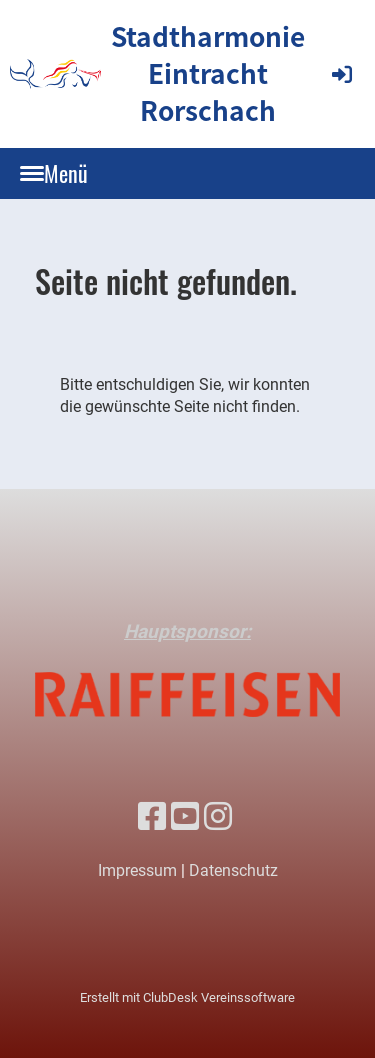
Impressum (137, 870)
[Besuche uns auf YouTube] (185, 817)
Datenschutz (233, 870)
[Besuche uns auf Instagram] (218, 817)
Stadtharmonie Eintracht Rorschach (208, 73)
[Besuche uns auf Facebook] (152, 817)
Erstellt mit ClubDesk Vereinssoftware (187, 997)
